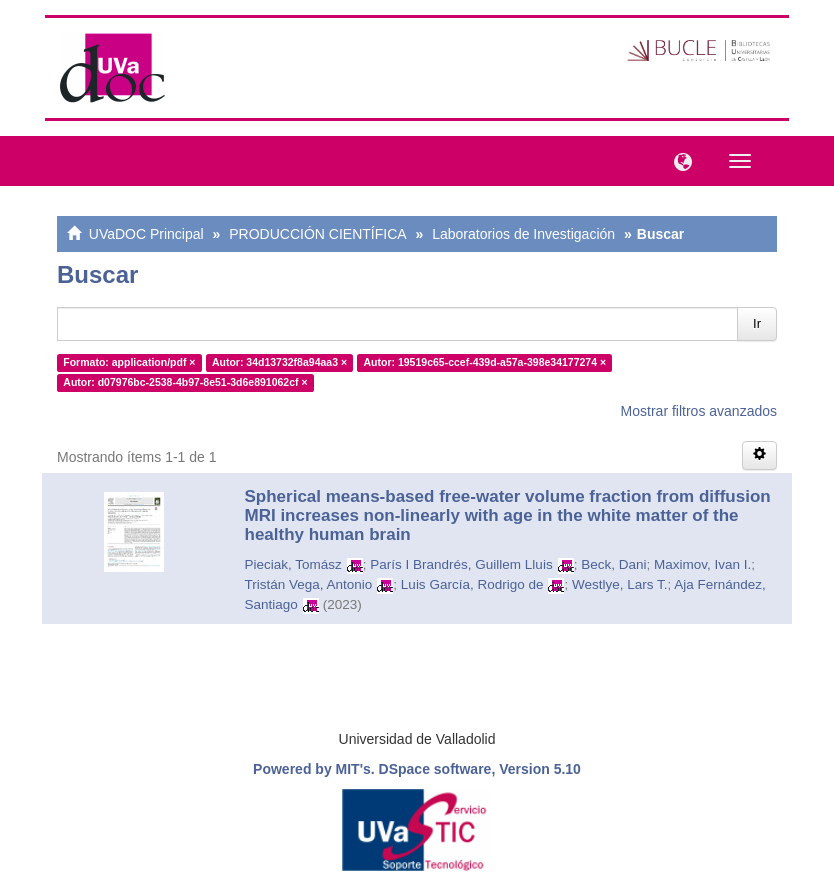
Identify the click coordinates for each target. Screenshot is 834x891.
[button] (678, 160)
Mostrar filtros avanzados (699, 411)
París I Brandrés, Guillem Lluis (461, 564)
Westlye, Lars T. (620, 584)
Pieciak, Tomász (293, 564)
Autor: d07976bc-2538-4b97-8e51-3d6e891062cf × (185, 382)
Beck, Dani (613, 564)
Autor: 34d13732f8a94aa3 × (279, 362)
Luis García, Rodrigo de (472, 584)
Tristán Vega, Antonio (309, 584)
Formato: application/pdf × (129, 362)
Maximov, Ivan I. (702, 564)
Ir (757, 323)
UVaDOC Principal (146, 234)
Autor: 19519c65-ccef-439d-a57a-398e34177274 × (485, 362)
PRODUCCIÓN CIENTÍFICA (317, 234)
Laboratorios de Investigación (523, 234)
